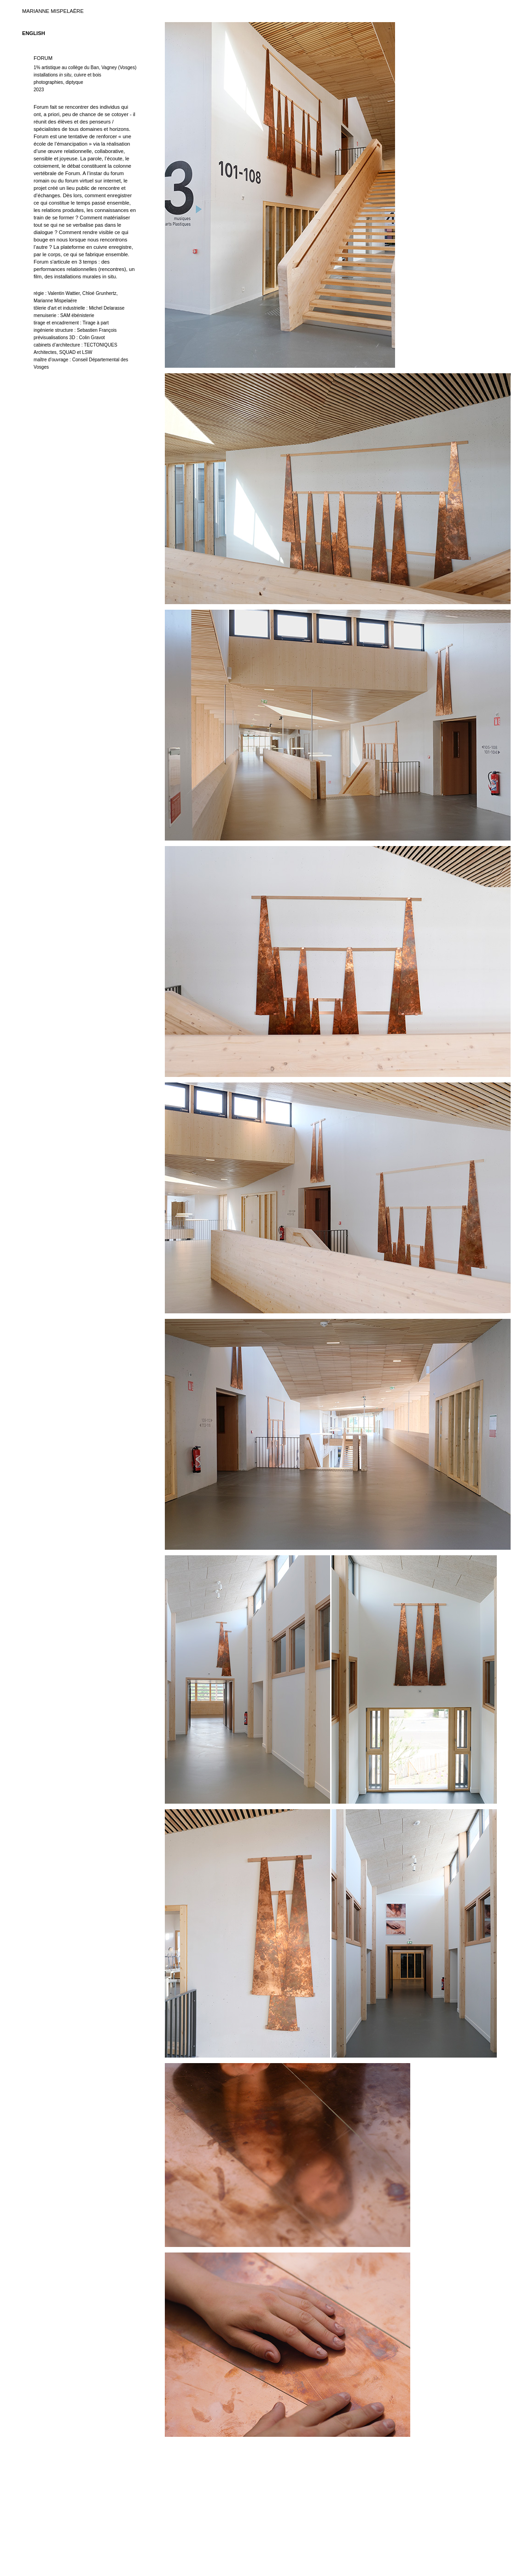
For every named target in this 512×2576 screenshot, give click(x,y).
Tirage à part (95, 322)
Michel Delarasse (106, 308)
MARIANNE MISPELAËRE (53, 11)
